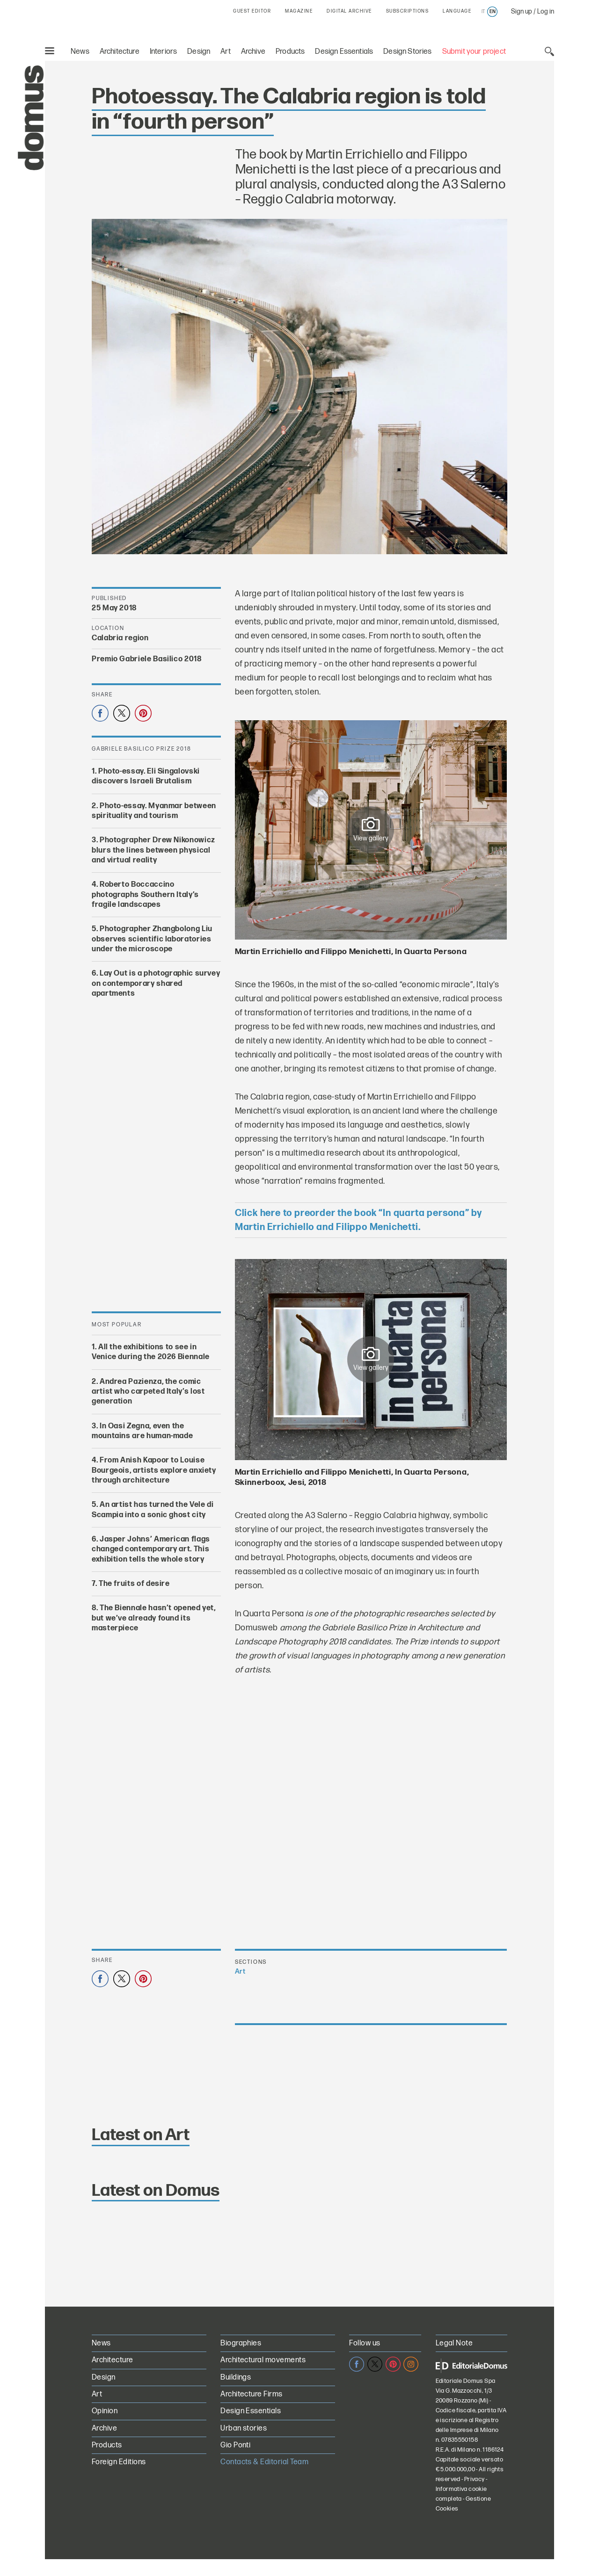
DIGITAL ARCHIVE (349, 11)
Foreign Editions (119, 2462)
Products (290, 51)
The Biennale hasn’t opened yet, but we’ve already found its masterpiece (154, 1618)
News (80, 51)
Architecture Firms (251, 2394)
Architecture (119, 51)
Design (198, 51)
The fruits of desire (134, 1583)
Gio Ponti (235, 2445)
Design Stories (407, 51)
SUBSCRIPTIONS (407, 11)
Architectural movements (263, 2360)
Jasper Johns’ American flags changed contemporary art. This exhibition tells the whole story (151, 1549)
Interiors (163, 51)
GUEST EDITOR (252, 11)
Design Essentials (344, 51)
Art (225, 51)
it (483, 11)
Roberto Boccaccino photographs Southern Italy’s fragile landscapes (145, 894)
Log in (545, 11)
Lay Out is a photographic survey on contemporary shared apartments (156, 983)
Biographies (240, 2343)
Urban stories (243, 2428)
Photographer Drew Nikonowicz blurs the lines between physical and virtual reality (153, 850)
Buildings (235, 2377)
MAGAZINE (299, 11)
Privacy (474, 2479)
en (492, 11)
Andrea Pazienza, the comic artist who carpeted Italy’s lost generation (148, 1391)
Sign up (521, 11)
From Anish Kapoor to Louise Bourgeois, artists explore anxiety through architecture (154, 1470)
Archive (253, 51)
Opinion (104, 2411)
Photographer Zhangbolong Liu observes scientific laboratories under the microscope (152, 939)
